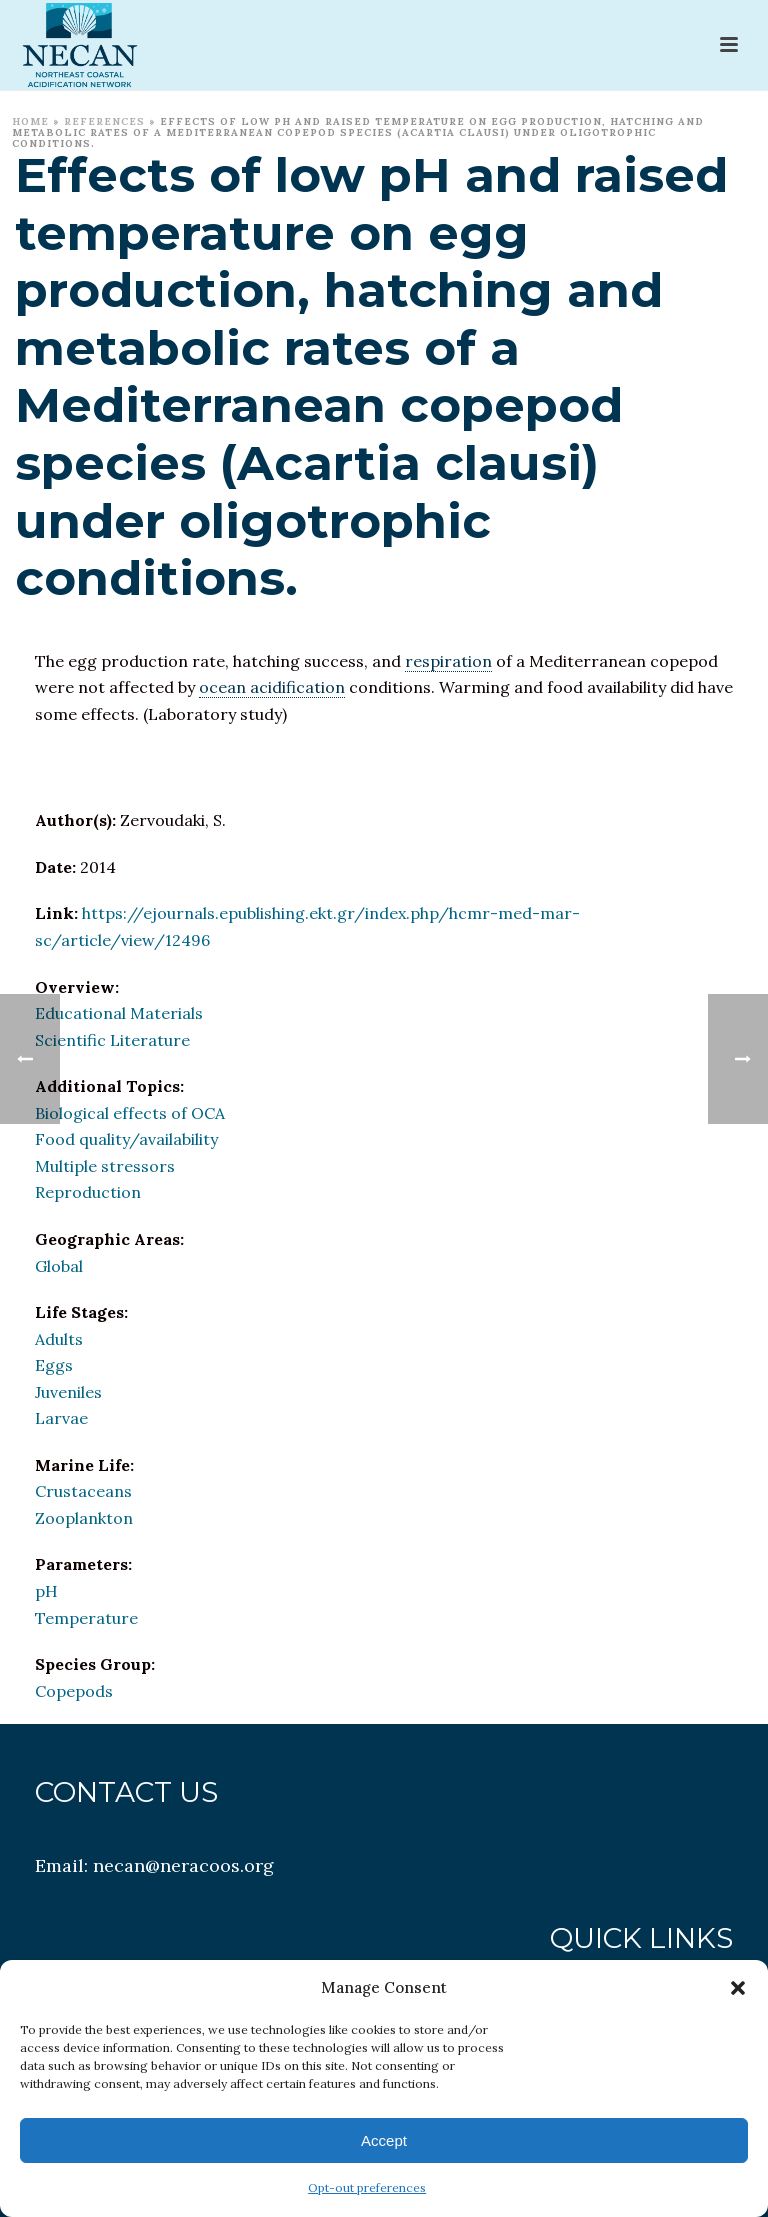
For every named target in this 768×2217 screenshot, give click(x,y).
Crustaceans (83, 1491)
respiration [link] (448, 661)
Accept (384, 2140)
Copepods (74, 1691)
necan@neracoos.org (183, 1865)
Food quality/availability (126, 1139)
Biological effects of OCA (130, 1113)
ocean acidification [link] (272, 687)
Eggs (54, 1365)
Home (30, 121)
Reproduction (88, 1192)
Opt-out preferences (367, 2187)
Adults (59, 1339)
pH (46, 1591)
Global (59, 1266)
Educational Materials (119, 1013)
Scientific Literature (112, 1040)
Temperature (86, 1618)
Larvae (61, 1418)
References (104, 121)
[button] (738, 1988)
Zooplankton (84, 1518)
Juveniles (68, 1392)
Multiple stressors (105, 1166)
